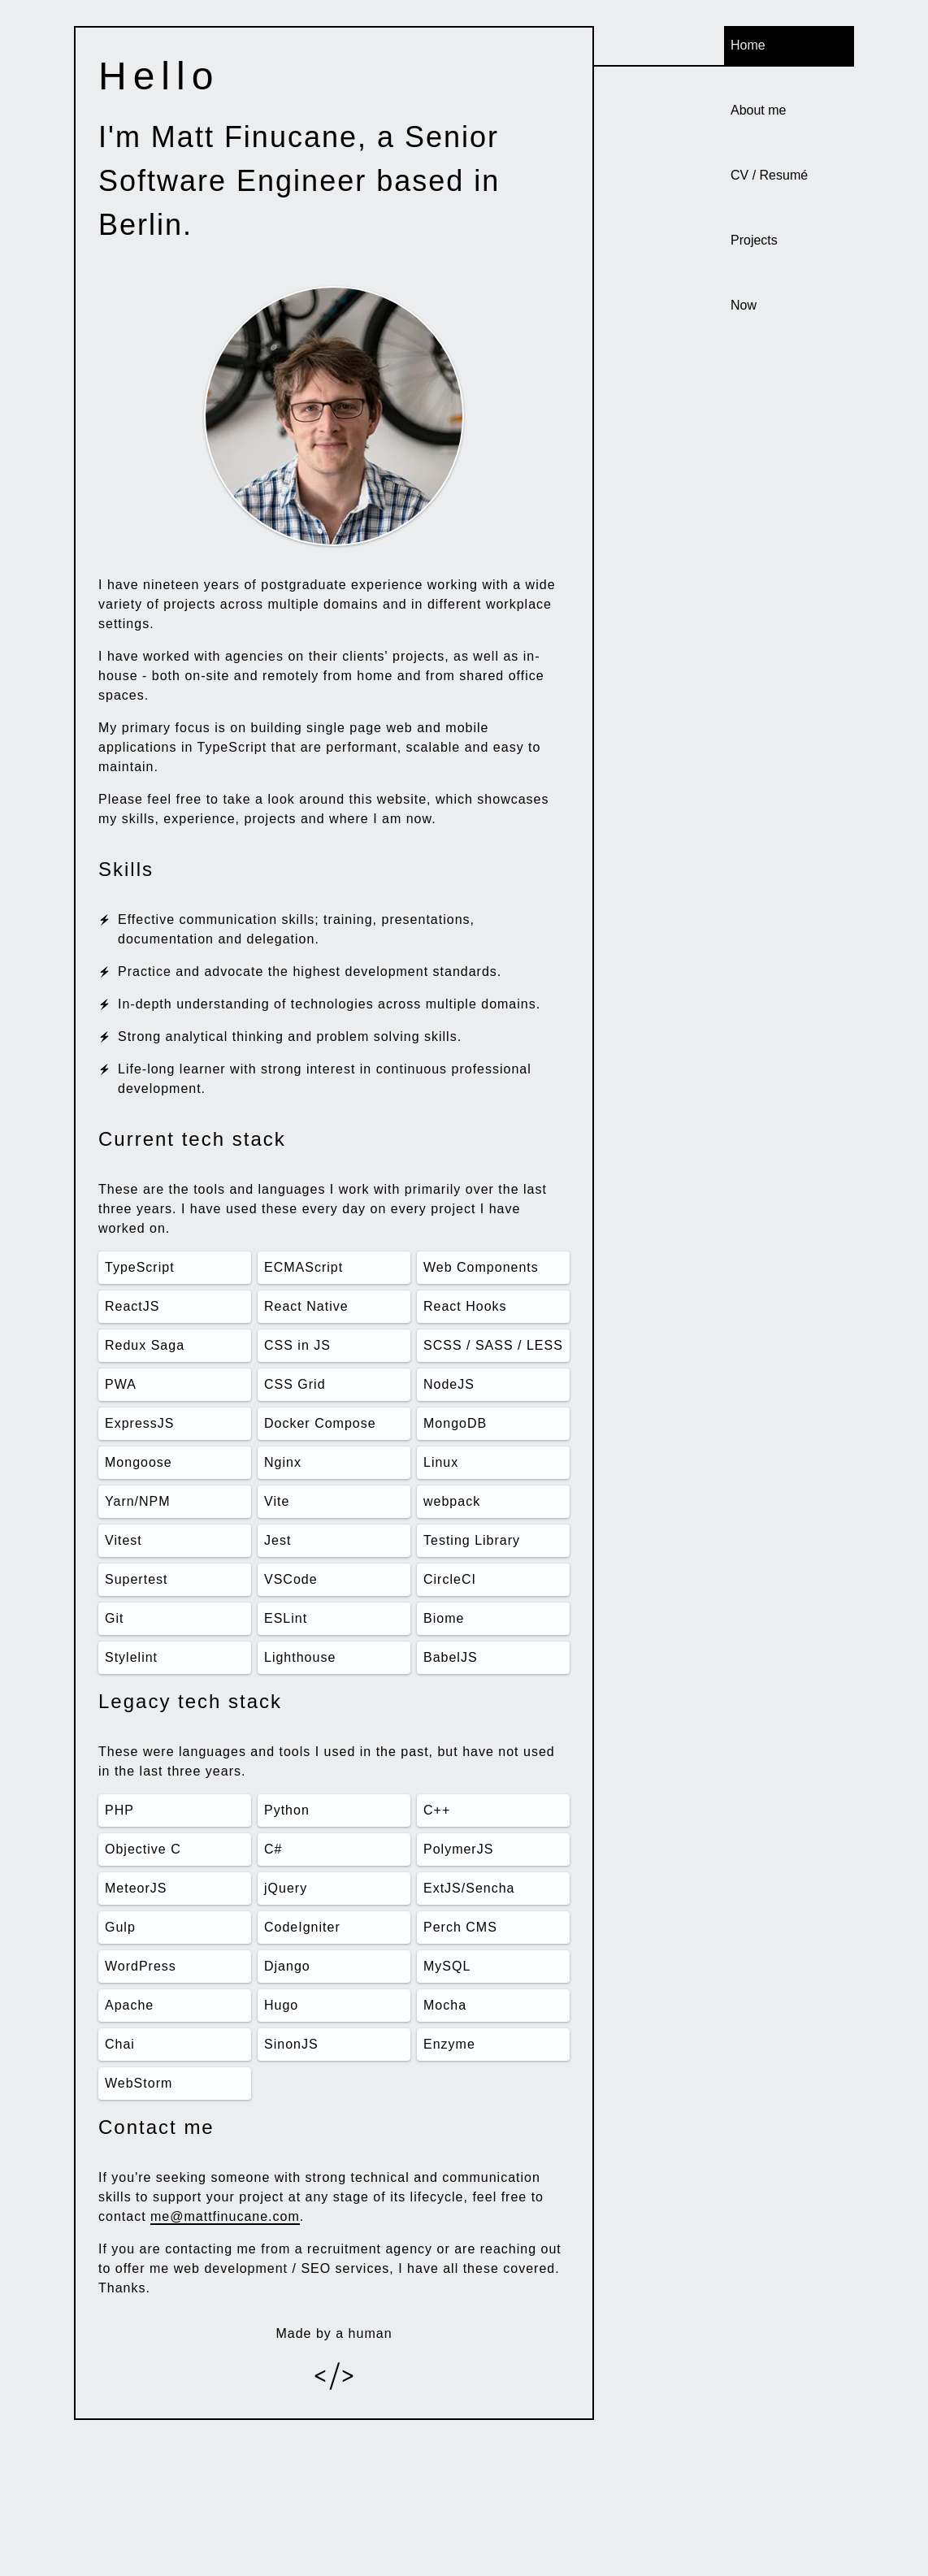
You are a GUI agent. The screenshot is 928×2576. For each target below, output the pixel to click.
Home (748, 45)
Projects (754, 240)
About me (758, 110)
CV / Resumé (769, 175)
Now (744, 305)
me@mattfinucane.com (225, 2216)
